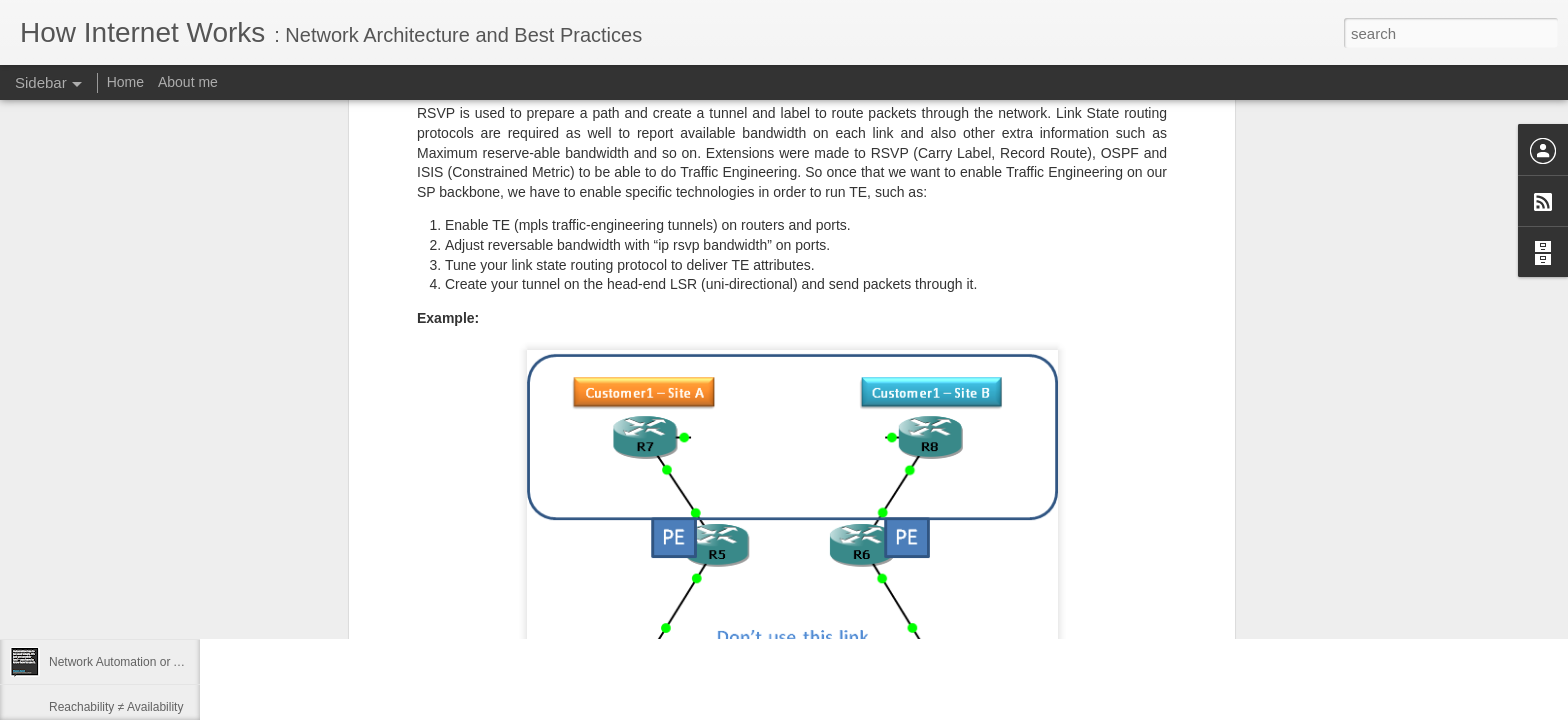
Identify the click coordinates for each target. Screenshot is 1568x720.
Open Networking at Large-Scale (136, 482)
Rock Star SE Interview (110, 617)
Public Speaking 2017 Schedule (133, 527)
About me (188, 82)
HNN (263, 502)
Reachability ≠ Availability (116, 707)
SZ (692, 557)
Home (125, 82)
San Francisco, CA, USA (625, 583)
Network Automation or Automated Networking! (173, 662)
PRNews (275, 483)
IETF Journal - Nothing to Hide (130, 572)
